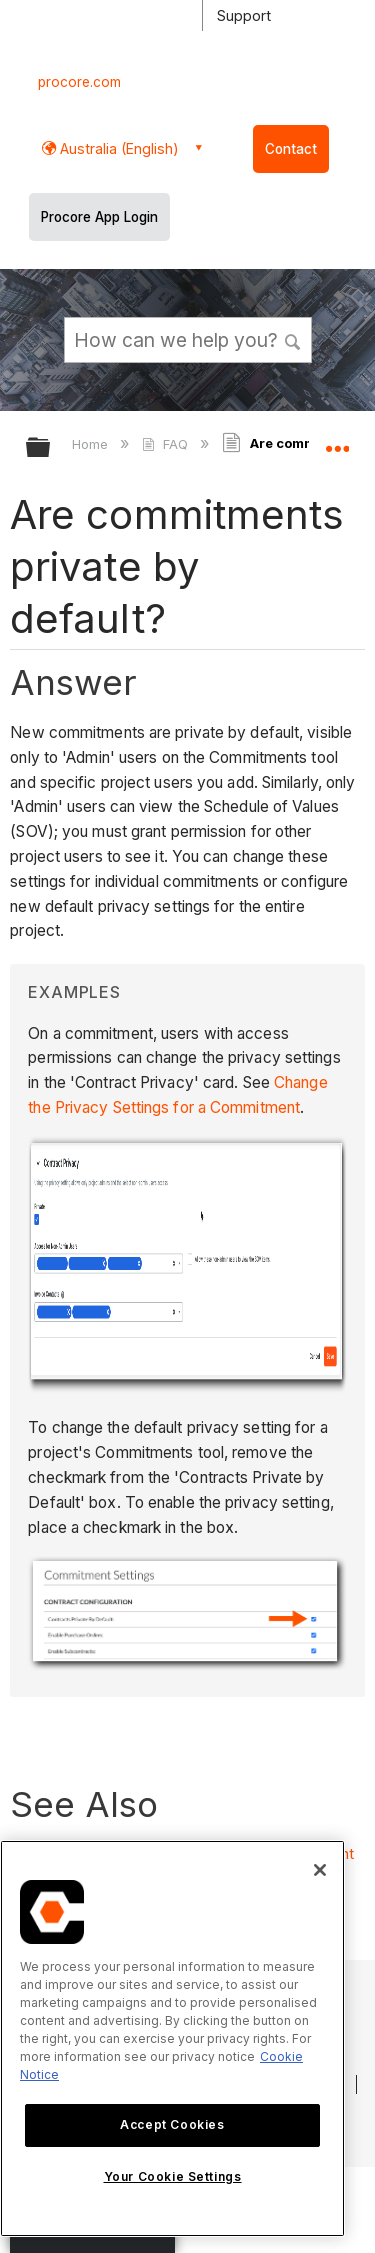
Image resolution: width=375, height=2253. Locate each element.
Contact (291, 149)
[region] (172, 2038)
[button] (293, 339)
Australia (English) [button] (117, 148)
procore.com (79, 82)
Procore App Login (99, 217)
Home (92, 444)
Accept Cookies (172, 2124)
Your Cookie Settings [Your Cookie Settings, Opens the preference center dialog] (173, 2176)
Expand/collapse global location (337, 441)
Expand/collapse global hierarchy (51, 448)
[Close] (320, 1870)
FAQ (166, 444)
